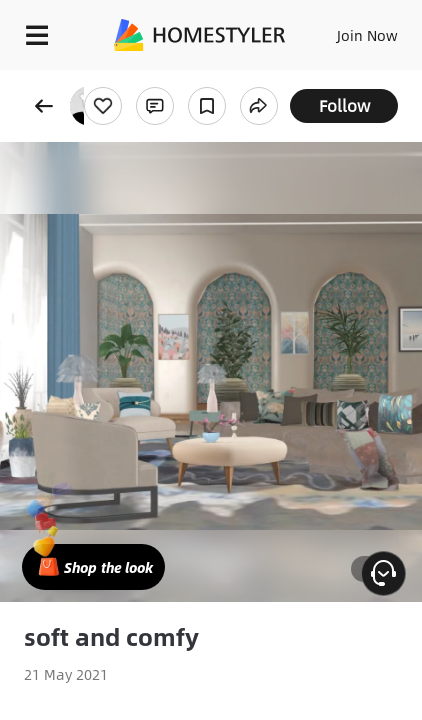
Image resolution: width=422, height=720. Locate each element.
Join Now (367, 35)
